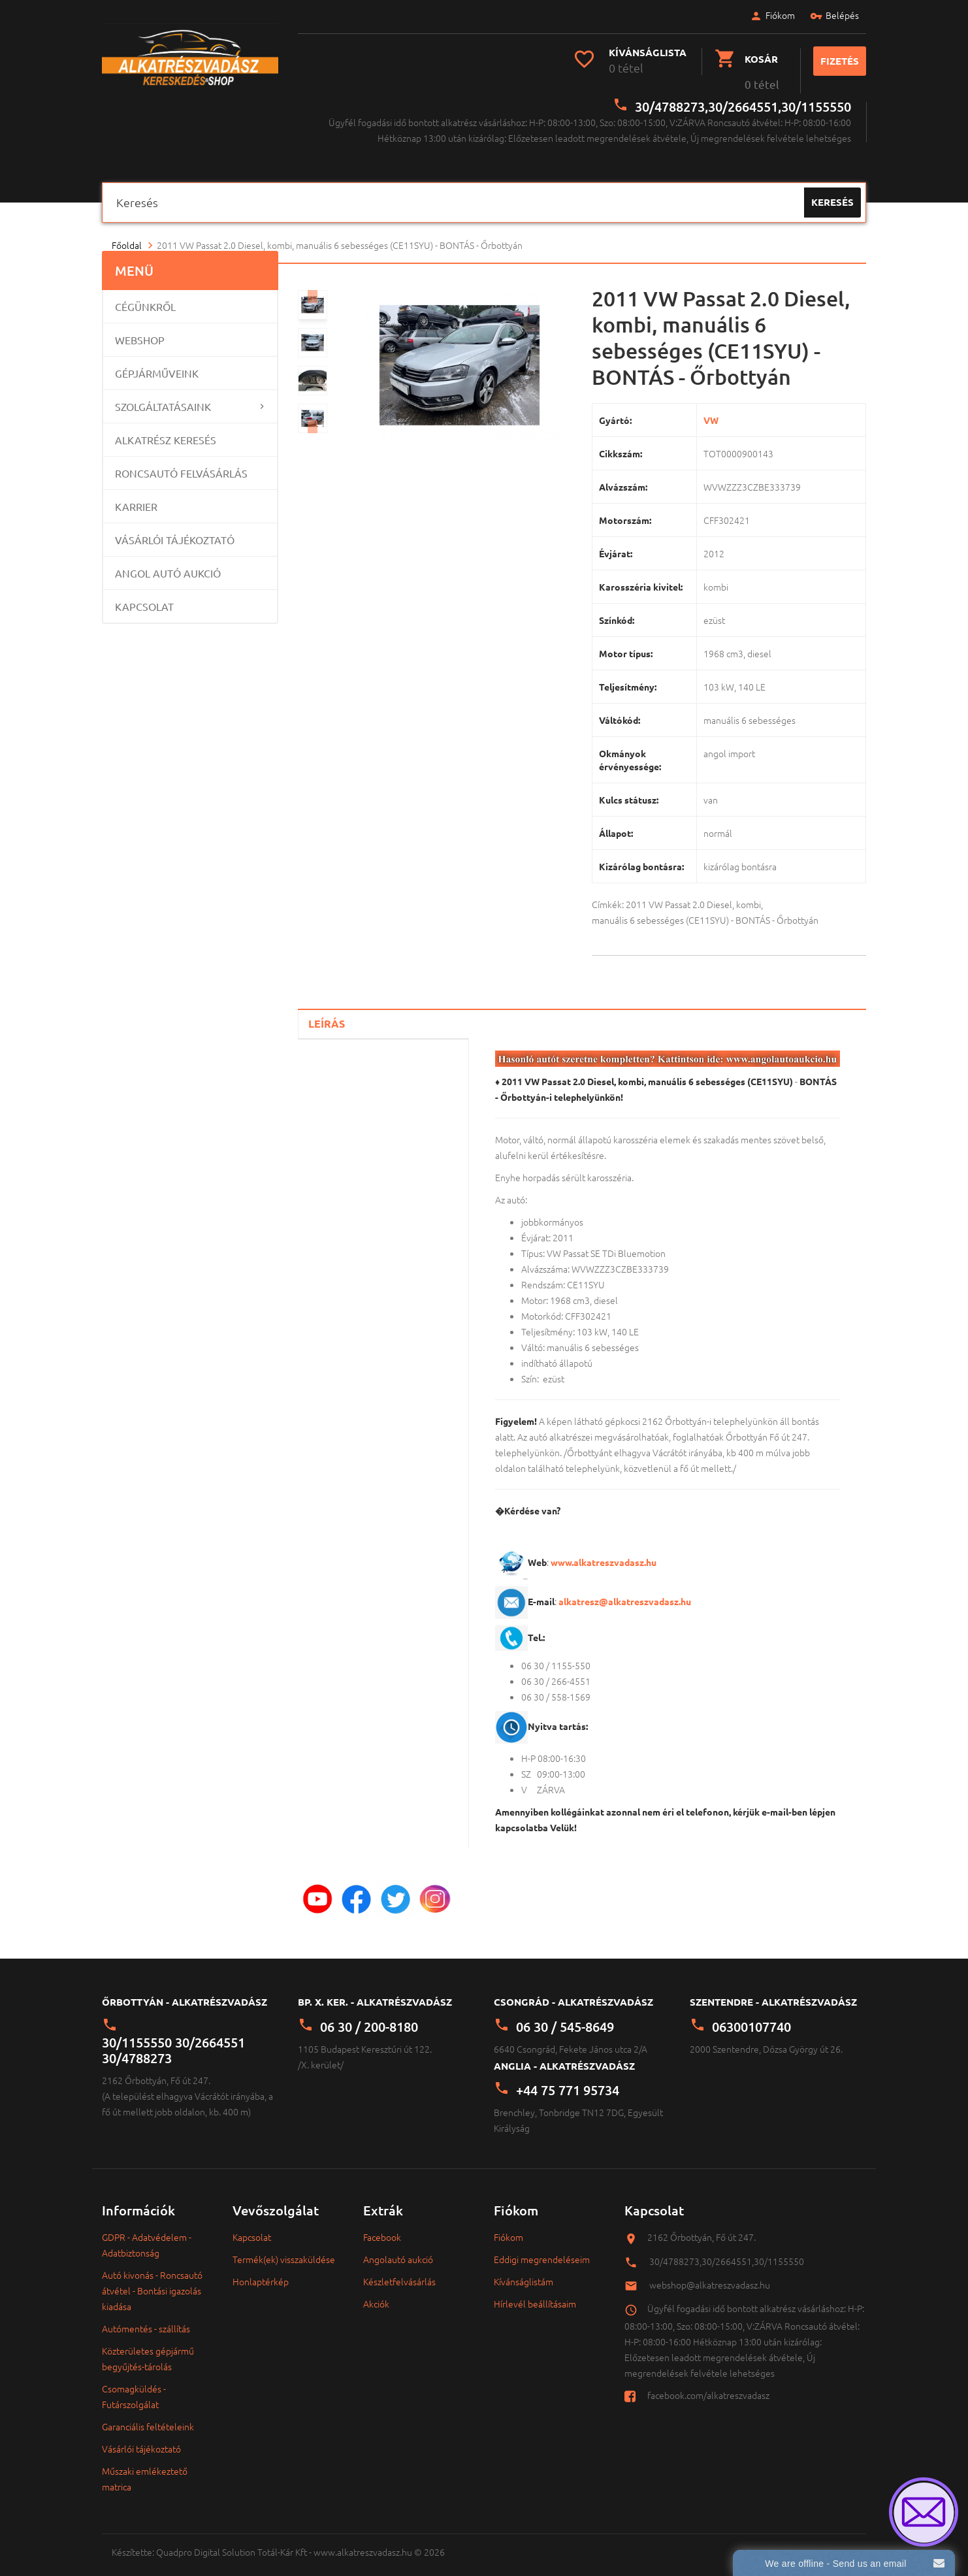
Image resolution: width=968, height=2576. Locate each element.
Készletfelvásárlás (399, 2271)
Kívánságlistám (523, 2271)
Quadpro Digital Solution (205, 2542)
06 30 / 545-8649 (565, 2016)
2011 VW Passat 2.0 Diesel (679, 894)
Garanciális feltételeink (148, 2416)
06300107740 (751, 2016)
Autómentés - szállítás (146, 2318)
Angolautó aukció (398, 2249)
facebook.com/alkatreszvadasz (708, 2384)
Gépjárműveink (157, 363)
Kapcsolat (144, 596)
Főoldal (127, 234)
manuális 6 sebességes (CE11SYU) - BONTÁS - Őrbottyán (705, 910)
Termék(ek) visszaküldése (284, 2249)
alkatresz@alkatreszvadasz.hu (624, 1591)
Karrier (136, 496)
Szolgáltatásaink (163, 396)
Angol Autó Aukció (168, 563)
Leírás (326, 1013)
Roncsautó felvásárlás (181, 463)
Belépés (828, 16)
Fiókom (766, 16)
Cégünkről (145, 296)
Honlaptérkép (261, 2271)
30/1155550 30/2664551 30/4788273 (173, 2039)
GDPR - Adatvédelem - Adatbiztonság (146, 2235)
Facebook (382, 2227)
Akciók (376, 2293)
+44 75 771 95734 (567, 2080)
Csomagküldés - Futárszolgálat (134, 2386)
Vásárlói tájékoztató (174, 529)
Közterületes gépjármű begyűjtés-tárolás (148, 2348)
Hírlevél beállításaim (535, 2293)
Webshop (140, 329)
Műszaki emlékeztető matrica (144, 2468)
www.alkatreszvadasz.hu (603, 1551)
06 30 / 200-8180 (369, 2016)
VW (710, 410)
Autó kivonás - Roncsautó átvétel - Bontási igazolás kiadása (152, 2280)
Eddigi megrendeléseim (542, 2249)
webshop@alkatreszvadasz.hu (709, 2274)
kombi (748, 894)
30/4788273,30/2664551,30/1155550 (743, 96)
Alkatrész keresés (165, 429)
